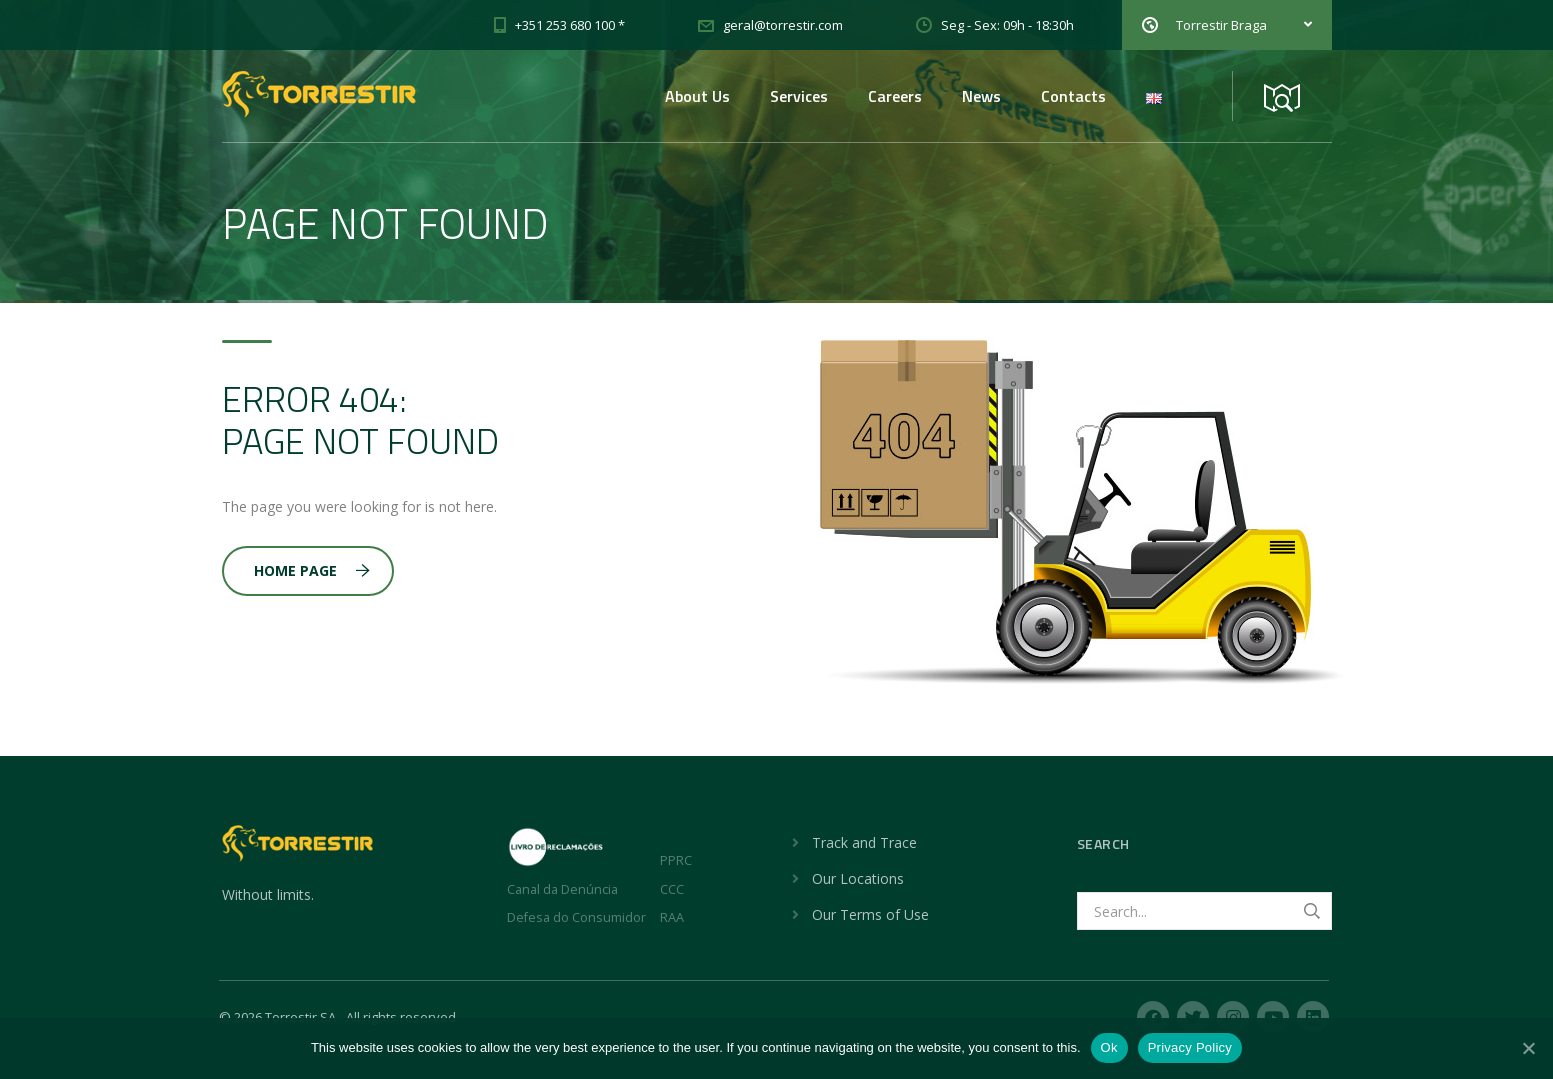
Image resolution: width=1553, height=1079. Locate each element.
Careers (895, 96)
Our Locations (858, 878)
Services (799, 96)
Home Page (312, 570)
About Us (697, 96)
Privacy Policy (1190, 1047)
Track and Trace (864, 842)
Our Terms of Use (870, 914)
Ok (1109, 1047)
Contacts (1073, 96)
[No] (1528, 1048)
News (981, 96)
